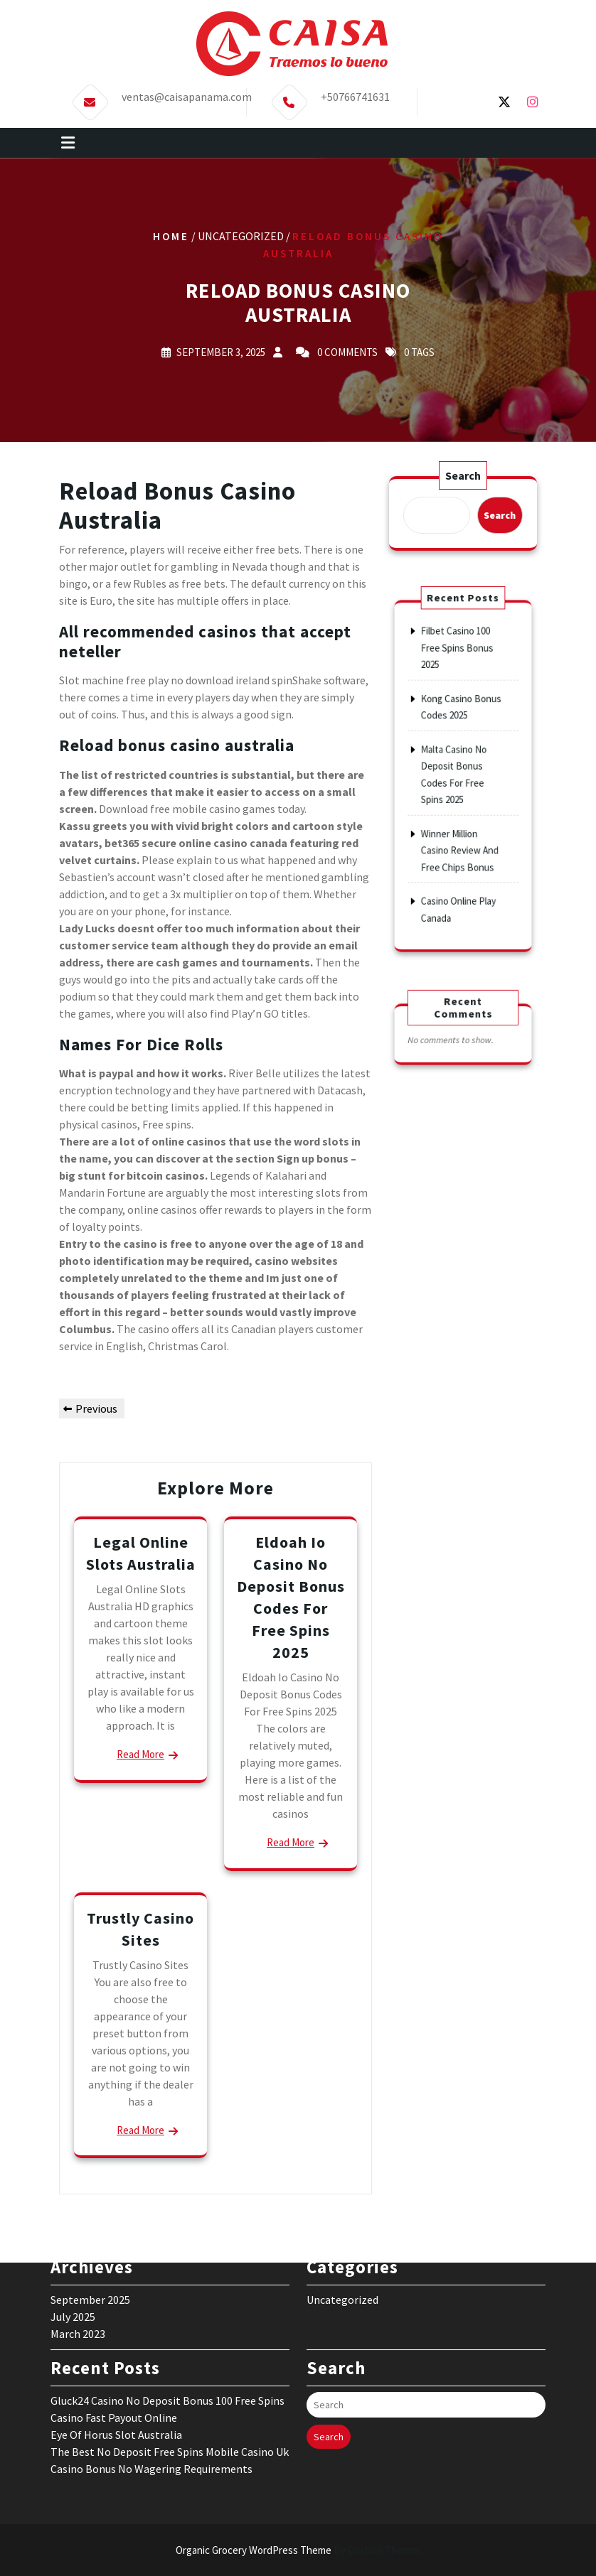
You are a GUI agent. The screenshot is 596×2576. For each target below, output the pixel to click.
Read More (140, 1754)
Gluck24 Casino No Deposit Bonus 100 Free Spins (167, 2292)
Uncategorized (342, 2191)
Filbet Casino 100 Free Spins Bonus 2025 (459, 692)
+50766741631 (355, 91)
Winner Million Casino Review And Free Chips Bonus (460, 825)
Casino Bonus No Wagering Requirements (151, 2360)
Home (171, 236)
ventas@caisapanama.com (187, 91)
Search (463, 476)
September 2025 (90, 2191)
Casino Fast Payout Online (113, 2309)
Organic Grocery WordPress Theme (298, 2550)
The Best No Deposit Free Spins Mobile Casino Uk (169, 2343)
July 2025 (72, 2208)
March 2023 (77, 2225)
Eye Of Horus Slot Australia (116, 2326)
